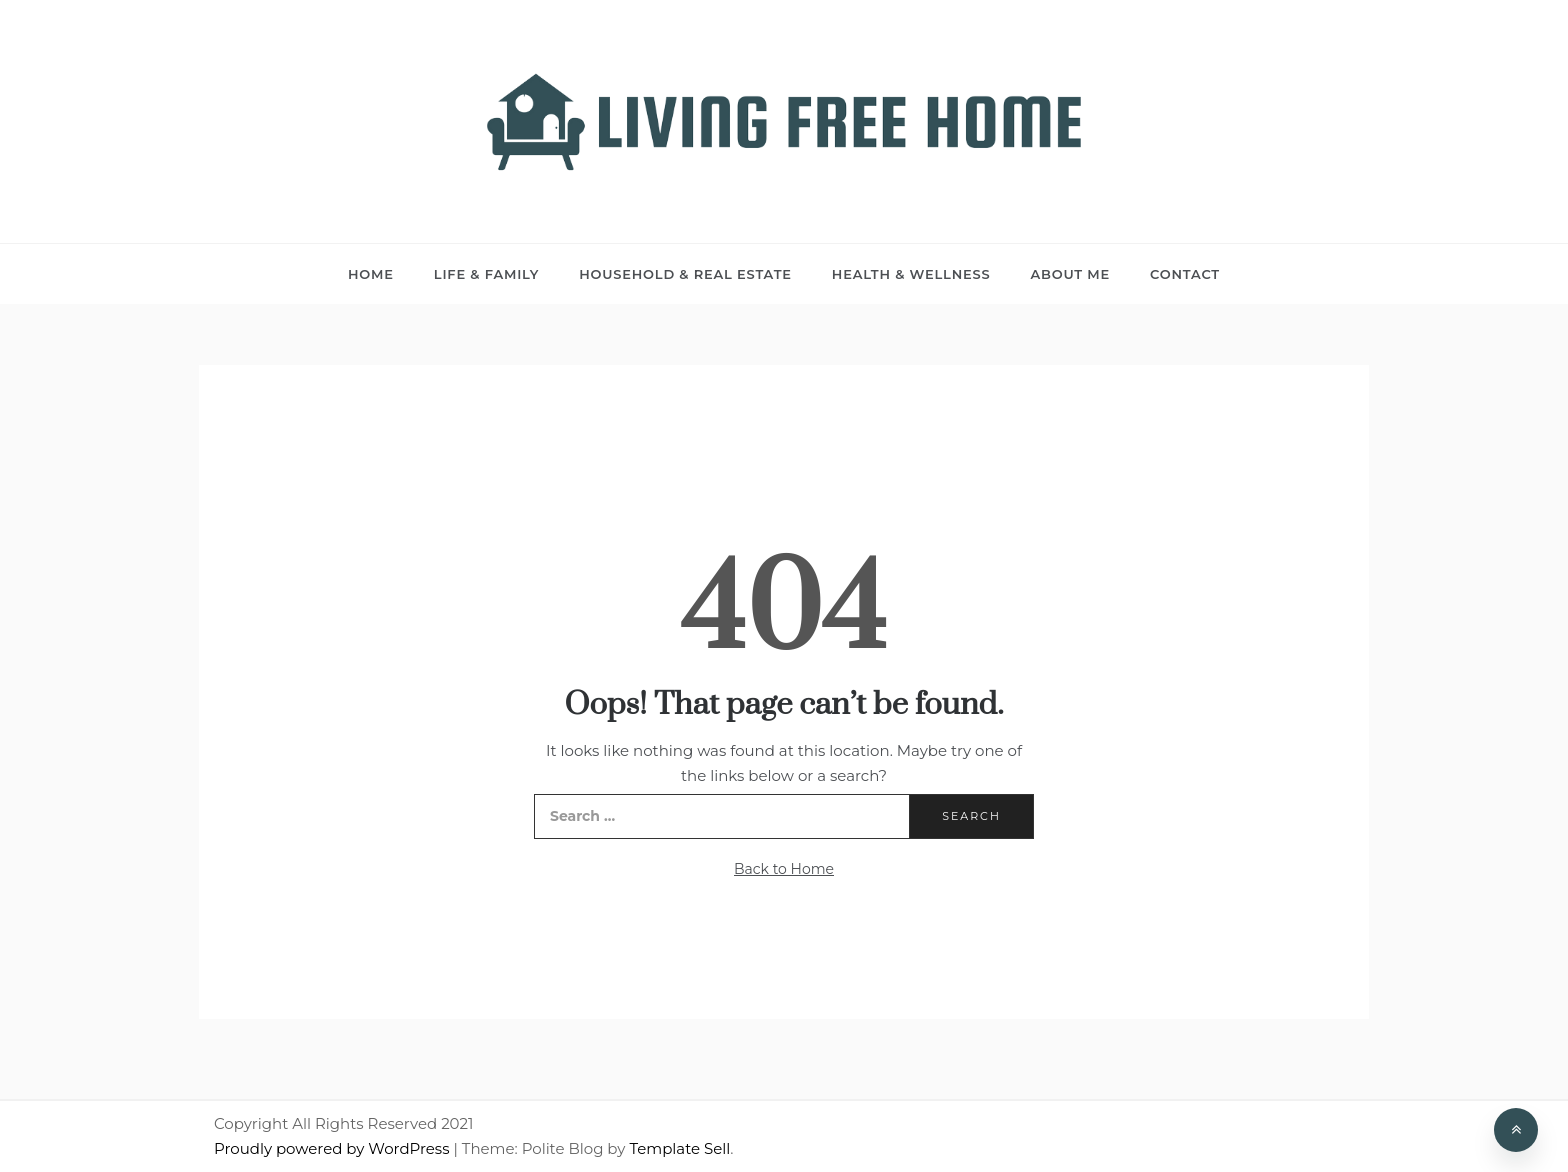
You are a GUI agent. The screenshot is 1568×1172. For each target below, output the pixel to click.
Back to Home (784, 869)
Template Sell (679, 1148)
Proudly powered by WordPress (333, 1148)
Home (371, 274)
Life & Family (486, 274)
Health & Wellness (911, 274)
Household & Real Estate (685, 274)
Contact (1185, 274)
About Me (1070, 274)
